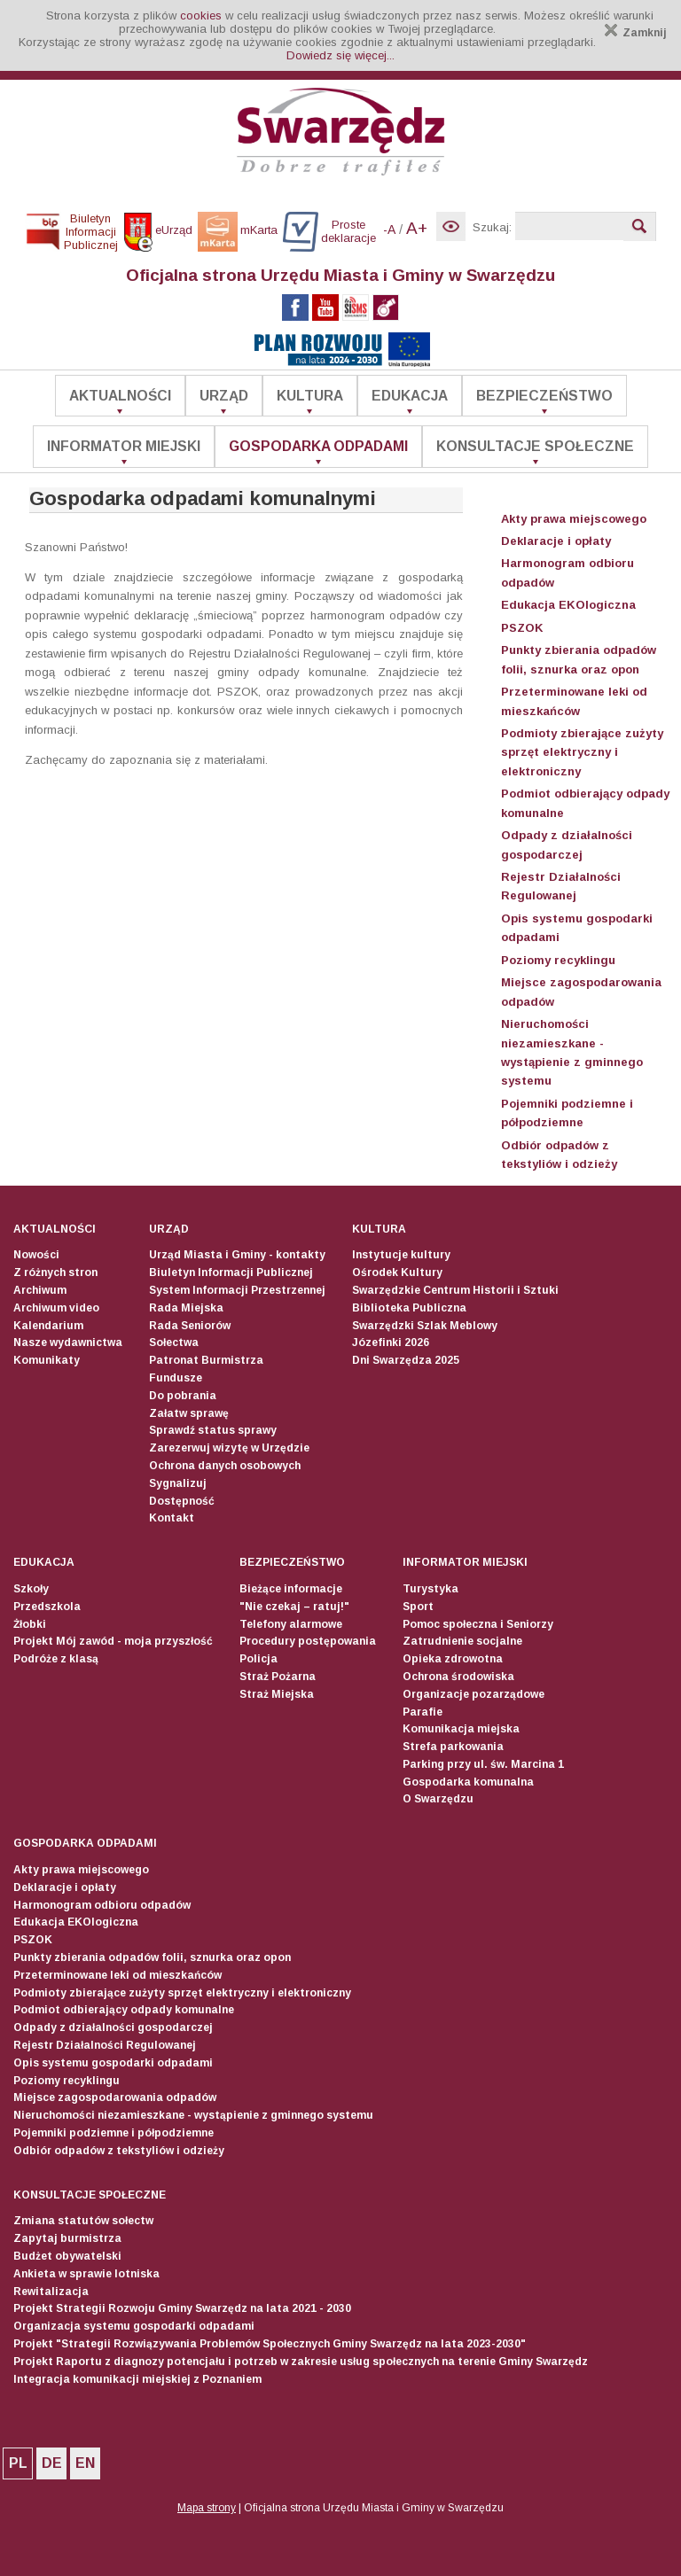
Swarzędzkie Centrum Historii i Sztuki (455, 1290)
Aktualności (120, 395)
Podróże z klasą (55, 1659)
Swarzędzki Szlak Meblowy (424, 1325)
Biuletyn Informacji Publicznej (231, 1272)
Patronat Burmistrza (206, 1360)
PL (18, 2463)
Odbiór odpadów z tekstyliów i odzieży (118, 2150)
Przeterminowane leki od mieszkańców (117, 1975)
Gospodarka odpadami (318, 446)
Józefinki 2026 (390, 1342)
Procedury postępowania (307, 1641)
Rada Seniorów (190, 1325)
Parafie (422, 1712)
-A (389, 229)
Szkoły (31, 1589)
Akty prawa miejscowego (573, 518)
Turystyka (430, 1589)
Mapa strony (206, 2508)
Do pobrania (182, 1395)
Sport (418, 1606)
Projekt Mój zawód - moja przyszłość (113, 1641)
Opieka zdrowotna (453, 1659)
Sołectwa (174, 1342)
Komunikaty (46, 1360)
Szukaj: (492, 227)
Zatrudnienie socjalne (462, 1641)
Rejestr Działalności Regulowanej (104, 2045)
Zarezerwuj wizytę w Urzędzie (229, 1448)
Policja (258, 1659)
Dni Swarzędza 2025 (405, 1360)
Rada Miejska (186, 1308)
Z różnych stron (55, 1272)
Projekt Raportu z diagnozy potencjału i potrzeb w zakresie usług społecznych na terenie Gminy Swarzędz (300, 2361)
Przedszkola (47, 1606)
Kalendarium (48, 1325)
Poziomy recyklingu (558, 960)
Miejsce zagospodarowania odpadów (114, 2097)
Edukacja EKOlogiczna (568, 604)
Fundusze (175, 1378)
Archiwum (40, 1290)
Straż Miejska (276, 1694)
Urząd (224, 395)
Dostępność (182, 1501)
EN (85, 2463)
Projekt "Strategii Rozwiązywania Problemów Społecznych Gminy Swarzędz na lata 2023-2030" (269, 2344)
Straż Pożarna (277, 1676)
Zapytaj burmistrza (67, 2238)
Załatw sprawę (189, 1413)
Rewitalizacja (51, 2291)
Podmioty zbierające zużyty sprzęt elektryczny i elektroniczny (582, 752)
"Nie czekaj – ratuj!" (294, 1606)
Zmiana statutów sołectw (83, 2220)
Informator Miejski (123, 446)
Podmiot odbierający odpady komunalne (123, 2010)
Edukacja (410, 395)
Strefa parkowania (453, 1746)
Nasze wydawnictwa (67, 1342)
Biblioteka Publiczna (409, 1308)
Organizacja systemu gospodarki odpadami (133, 2326)
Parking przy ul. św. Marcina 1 (483, 1764)
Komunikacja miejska (461, 1729)
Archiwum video (56, 1308)
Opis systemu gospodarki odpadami (113, 2063)
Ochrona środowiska (458, 1676)
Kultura (310, 395)
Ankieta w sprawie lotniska (86, 2274)
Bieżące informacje (290, 1589)
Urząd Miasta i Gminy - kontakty (237, 1255)
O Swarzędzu (438, 1799)
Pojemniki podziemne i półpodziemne (113, 2133)
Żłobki (29, 1624)
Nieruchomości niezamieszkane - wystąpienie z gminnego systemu (193, 2115)
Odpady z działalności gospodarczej (113, 2027)
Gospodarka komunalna (468, 1782)
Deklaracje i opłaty (556, 541)
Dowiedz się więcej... (340, 55)
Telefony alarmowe (290, 1624)
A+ (416, 228)
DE (52, 2463)
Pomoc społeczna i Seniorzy (478, 1624)
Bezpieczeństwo (544, 395)
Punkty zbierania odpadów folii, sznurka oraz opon (152, 1957)
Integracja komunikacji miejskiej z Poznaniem (137, 2379)
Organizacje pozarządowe (473, 1694)
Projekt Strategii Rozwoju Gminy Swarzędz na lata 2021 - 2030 (182, 2308)
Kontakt (171, 1518)
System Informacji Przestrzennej (237, 1290)
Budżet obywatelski (67, 2256)
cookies (201, 15)
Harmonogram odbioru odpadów (102, 1905)
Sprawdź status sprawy (213, 1430)
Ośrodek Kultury (397, 1272)
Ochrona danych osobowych (225, 1465)
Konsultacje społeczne (535, 446)
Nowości (36, 1255)
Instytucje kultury (401, 1255)
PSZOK (522, 627)
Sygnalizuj (178, 1483)
